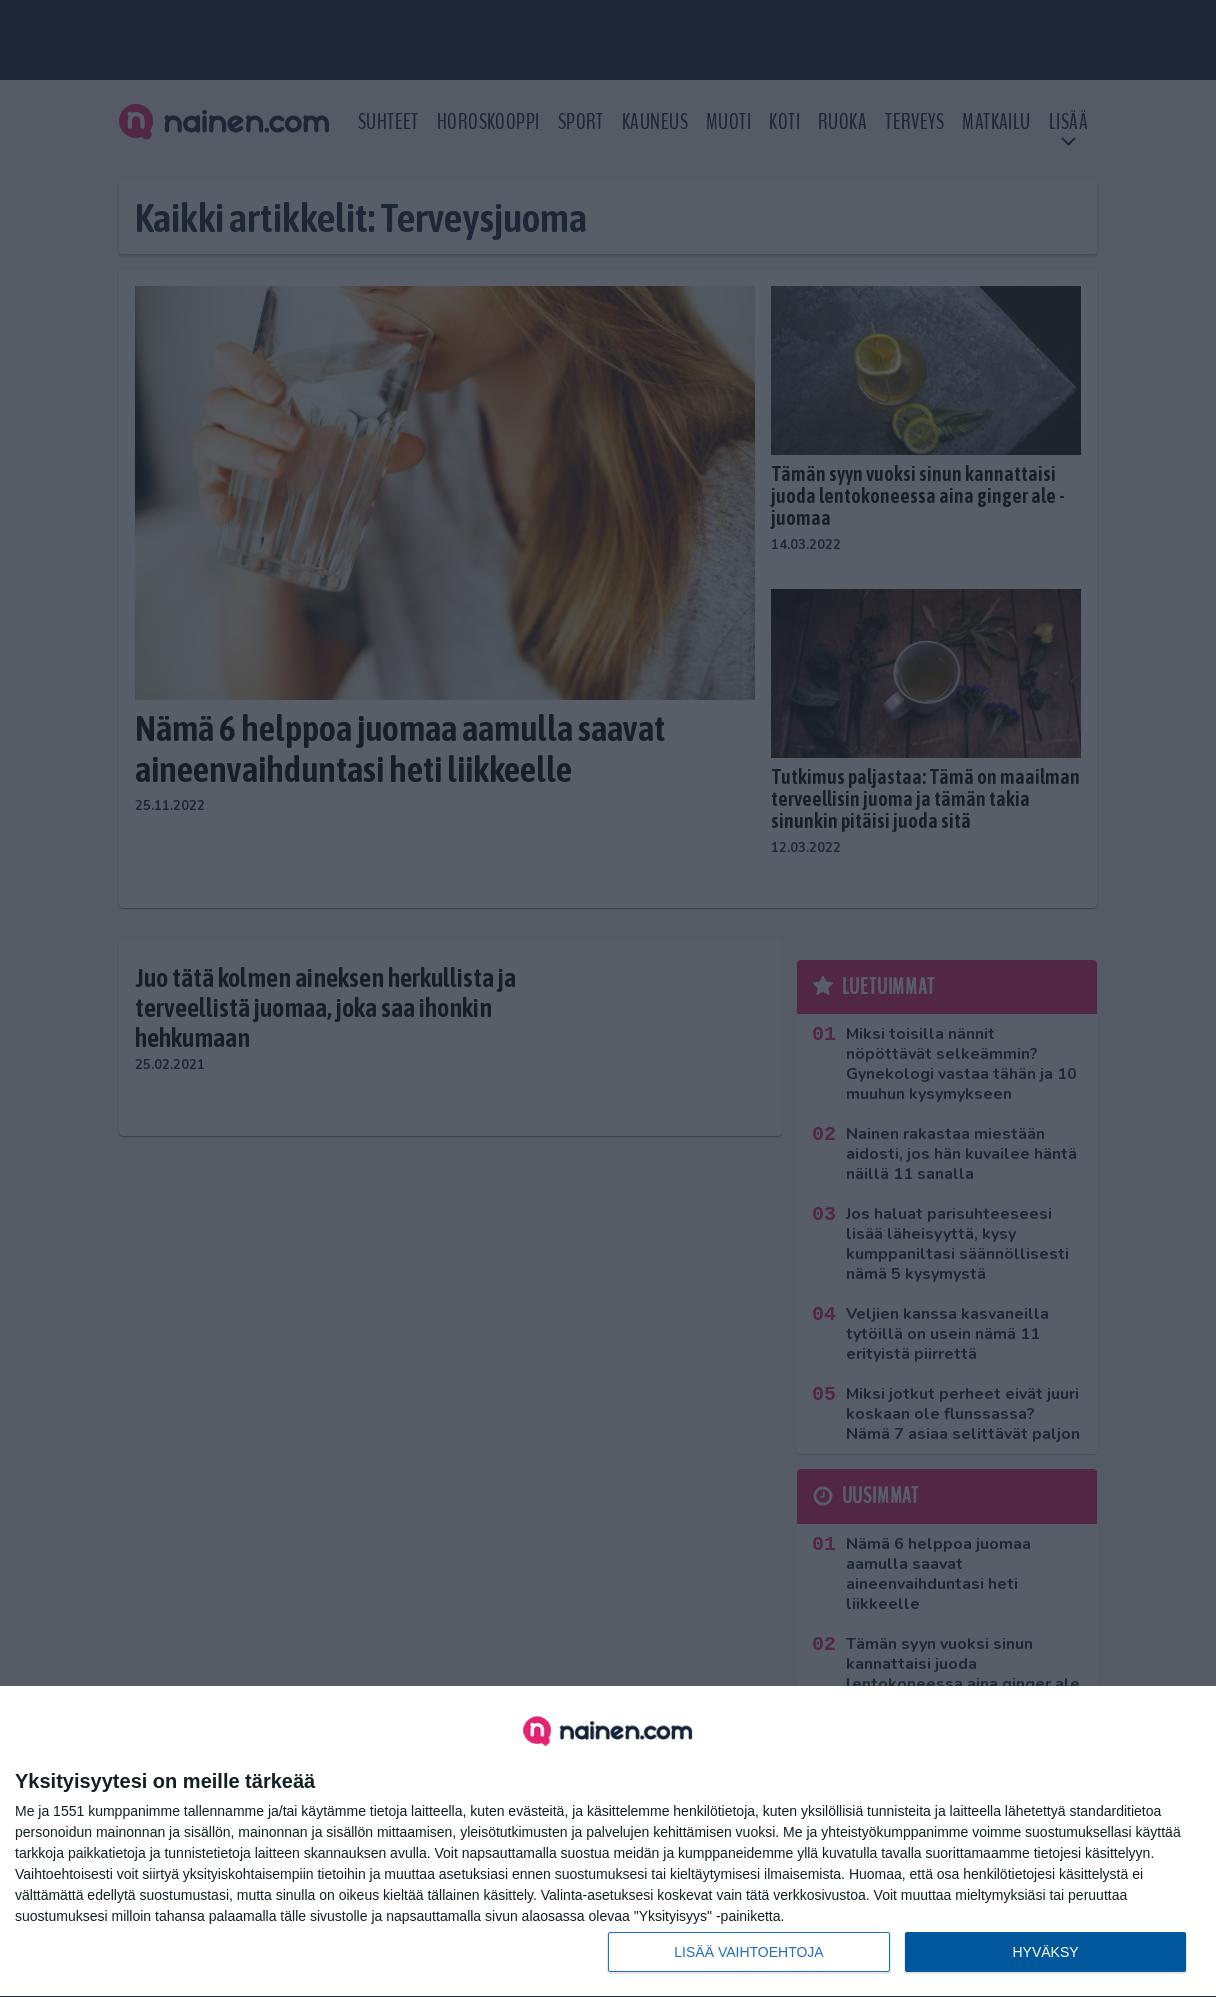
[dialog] (608, 1842)
